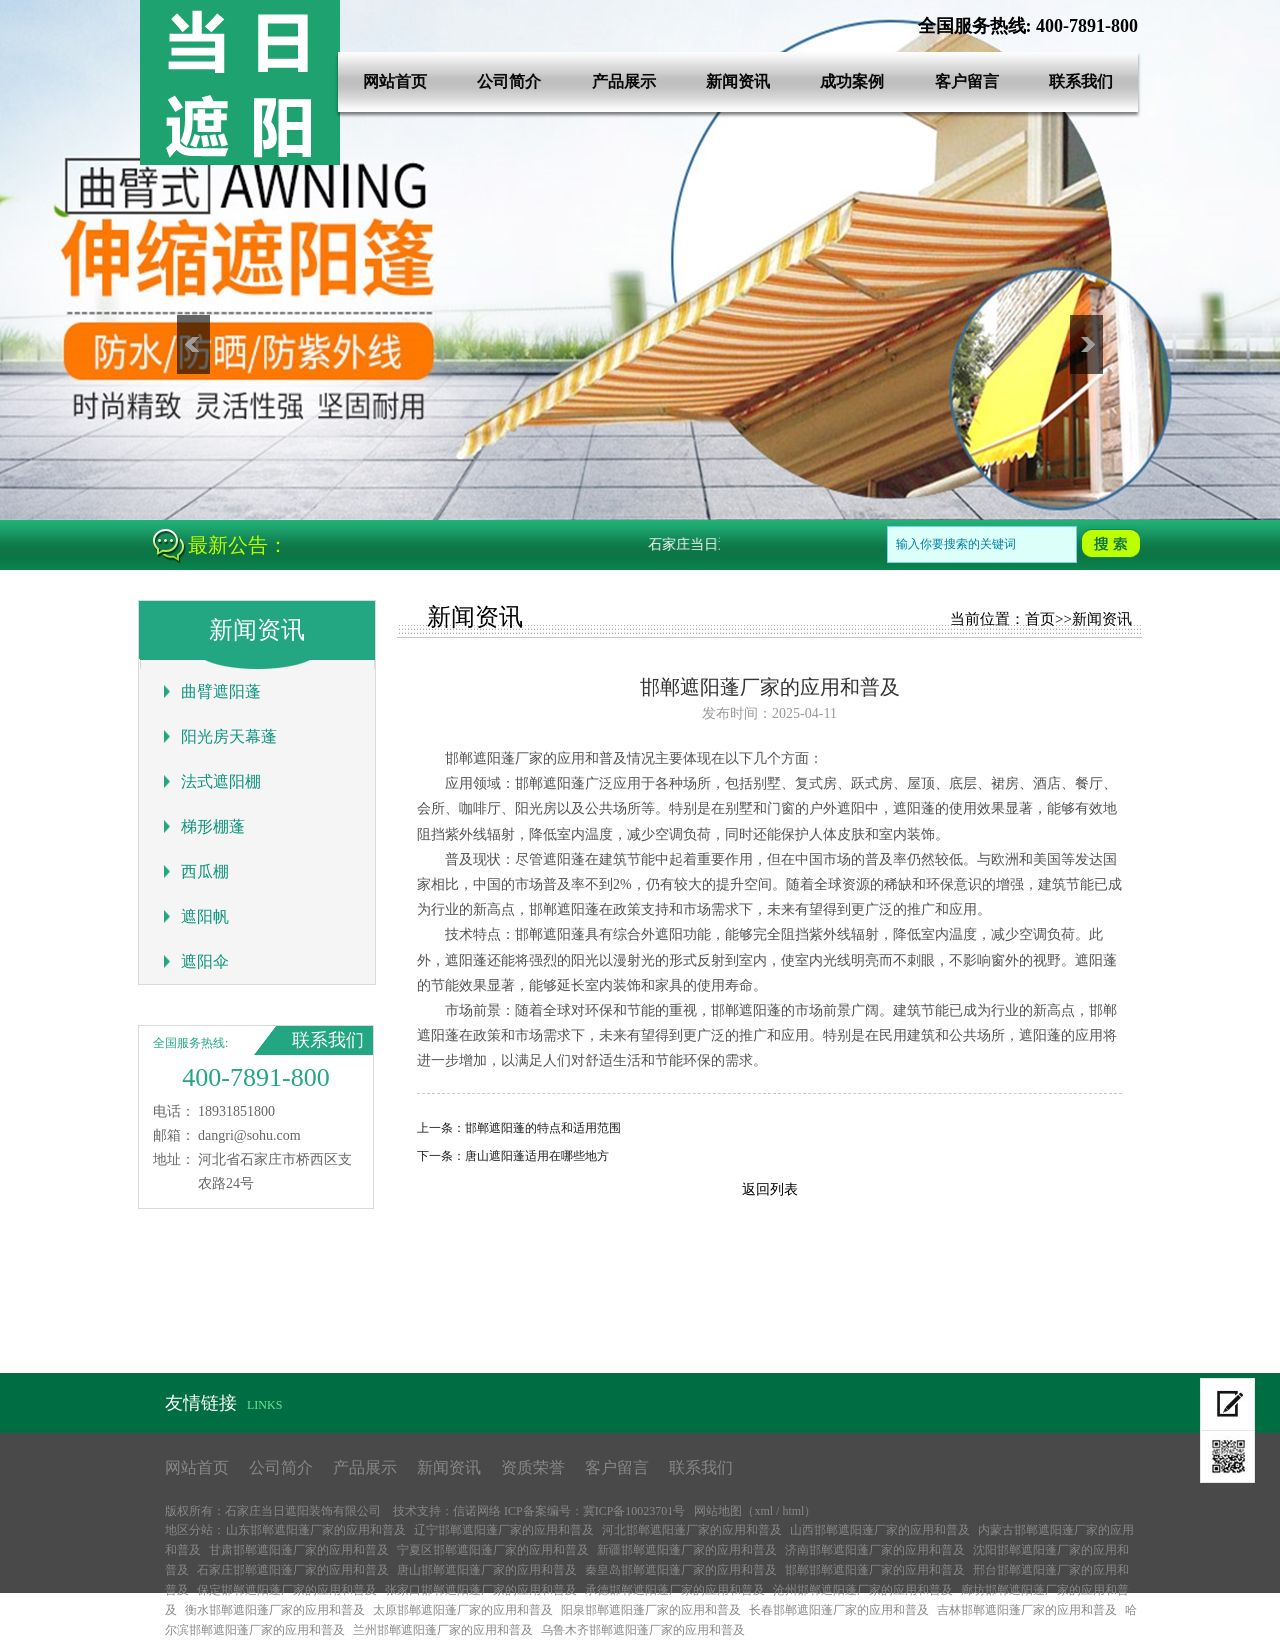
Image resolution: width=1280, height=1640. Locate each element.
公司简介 (509, 81)
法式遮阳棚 (221, 781)
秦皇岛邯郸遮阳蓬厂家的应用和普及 (681, 1570)
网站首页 (395, 81)
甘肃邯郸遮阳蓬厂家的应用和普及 (299, 1550)
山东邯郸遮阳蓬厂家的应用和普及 (316, 1530)
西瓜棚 (205, 871)
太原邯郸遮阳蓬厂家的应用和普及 (463, 1610)
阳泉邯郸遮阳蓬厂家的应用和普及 (651, 1610)
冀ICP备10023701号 (634, 1511)
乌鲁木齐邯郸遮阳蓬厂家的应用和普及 (643, 1630)
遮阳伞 (205, 961)
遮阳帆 (205, 916)
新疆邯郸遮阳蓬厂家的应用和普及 (687, 1550)
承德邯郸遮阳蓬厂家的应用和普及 (675, 1590)
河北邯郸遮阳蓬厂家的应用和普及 (692, 1530)
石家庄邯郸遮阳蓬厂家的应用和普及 (293, 1570)
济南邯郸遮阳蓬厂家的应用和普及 (875, 1550)
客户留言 (967, 81)
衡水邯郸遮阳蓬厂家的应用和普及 (275, 1610)
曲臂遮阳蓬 (221, 691)
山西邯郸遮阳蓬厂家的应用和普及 (880, 1530)
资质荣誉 (533, 1467)
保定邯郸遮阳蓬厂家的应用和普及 (287, 1590)
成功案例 (852, 81)
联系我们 (1081, 81)
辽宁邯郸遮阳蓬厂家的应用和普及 (504, 1530)
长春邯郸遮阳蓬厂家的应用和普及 (839, 1610)
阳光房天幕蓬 (229, 736)
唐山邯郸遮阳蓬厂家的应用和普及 (487, 1570)
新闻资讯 (738, 81)
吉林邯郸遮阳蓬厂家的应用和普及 (1027, 1610)
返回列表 (770, 1189)
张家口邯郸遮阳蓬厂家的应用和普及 (481, 1590)
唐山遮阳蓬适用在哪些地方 (537, 1156)
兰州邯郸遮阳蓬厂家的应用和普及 (443, 1630)
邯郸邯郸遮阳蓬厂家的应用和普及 (875, 1570)
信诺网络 (477, 1511)
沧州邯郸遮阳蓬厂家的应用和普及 (863, 1590)
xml (763, 1511)
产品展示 (624, 81)
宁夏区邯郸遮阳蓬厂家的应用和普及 (493, 1550)
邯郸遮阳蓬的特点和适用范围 (543, 1128)
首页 (1040, 619)
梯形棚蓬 (213, 826)
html (793, 1511)
